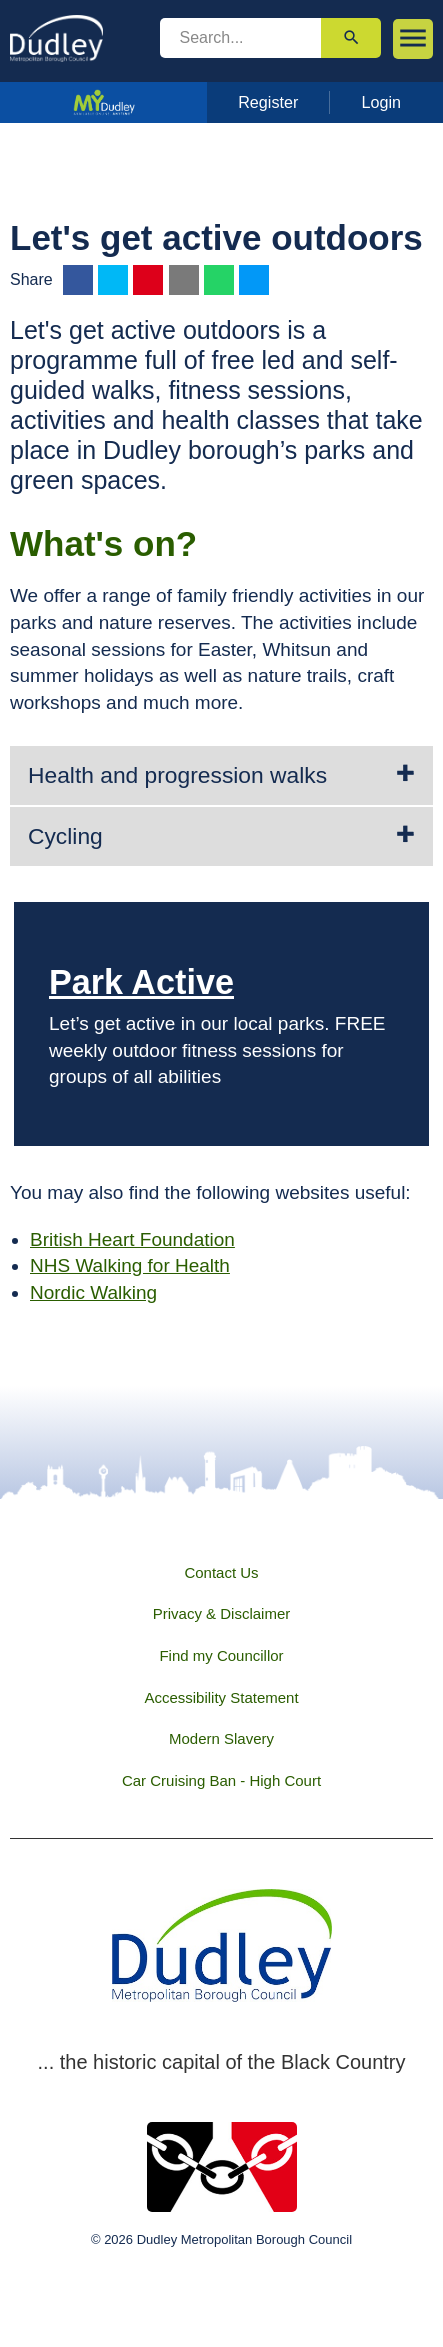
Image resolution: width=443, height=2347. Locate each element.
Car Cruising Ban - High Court (221, 1780)
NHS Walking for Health (130, 1265)
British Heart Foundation (132, 1239)
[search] (241, 38)
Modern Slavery (221, 1738)
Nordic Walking (93, 1292)
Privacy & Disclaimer (222, 1613)
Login (382, 102)
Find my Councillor (221, 1655)
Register (268, 102)
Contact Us (221, 1572)
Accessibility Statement (221, 1697)
